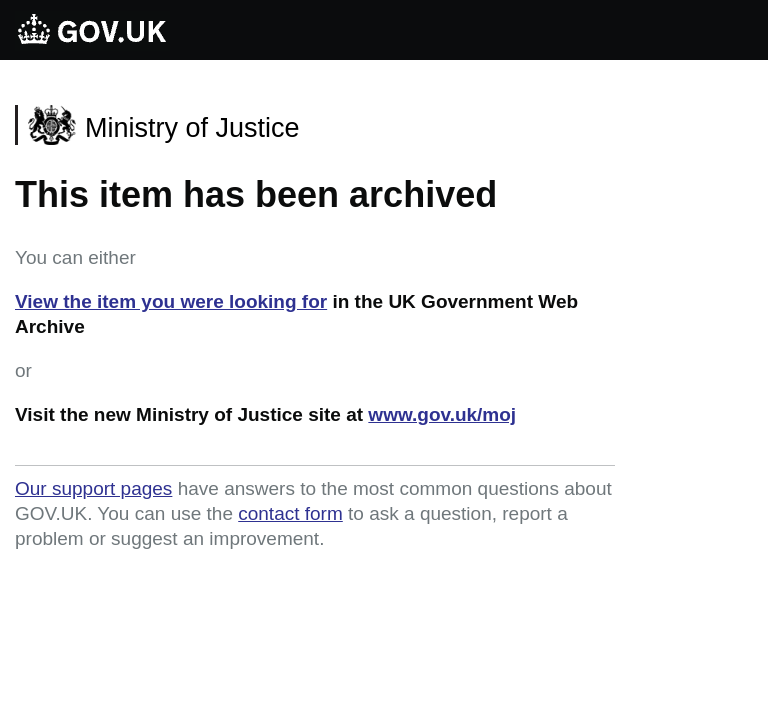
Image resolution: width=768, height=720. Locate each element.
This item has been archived (256, 194)
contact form (290, 513)
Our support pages (93, 488)
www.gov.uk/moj (442, 414)
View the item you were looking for (171, 301)
